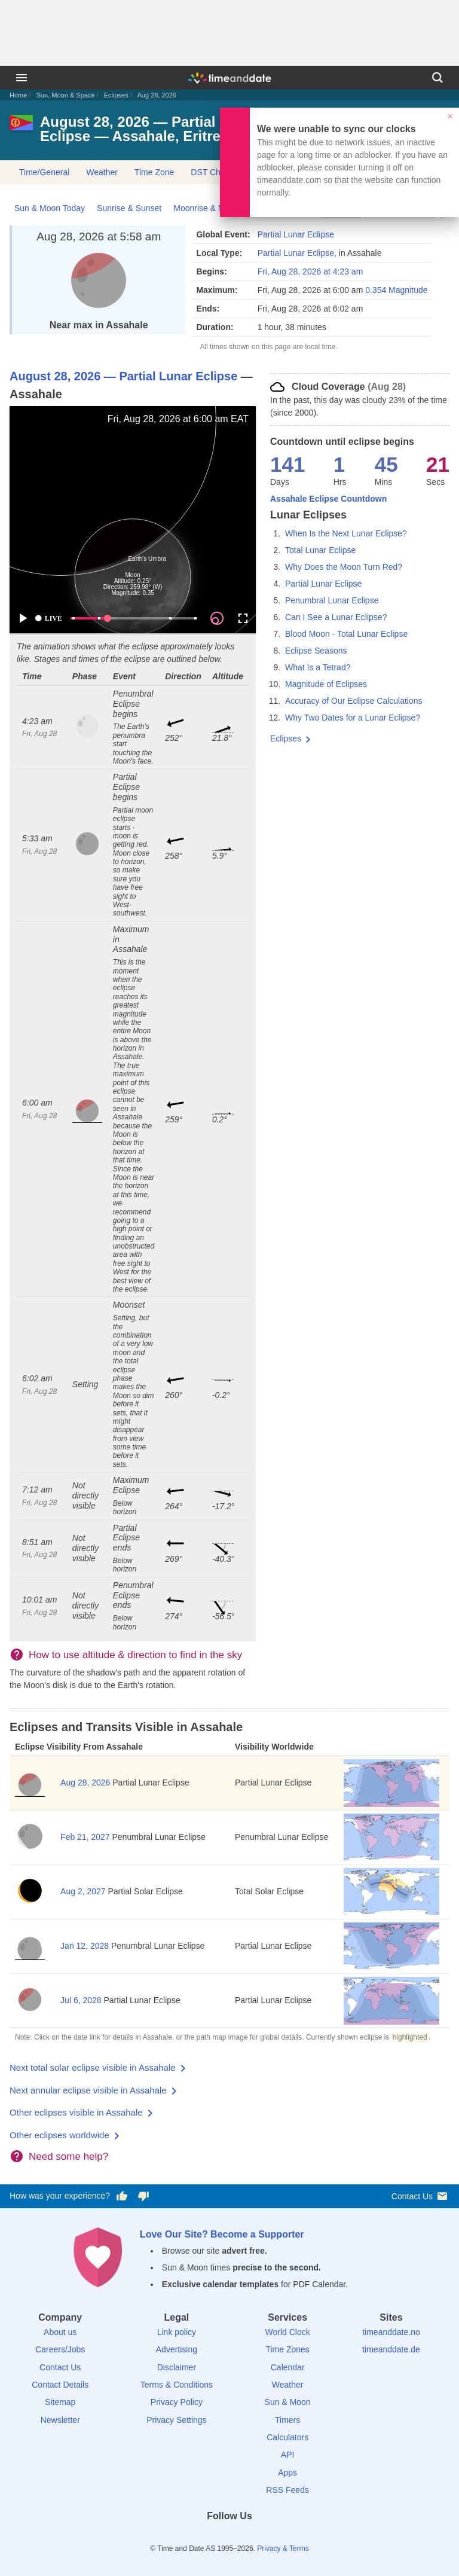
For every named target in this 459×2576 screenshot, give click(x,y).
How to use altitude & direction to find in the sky (135, 1655)
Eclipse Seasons (316, 650)
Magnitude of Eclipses (326, 684)
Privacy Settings (176, 2420)
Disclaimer (176, 2367)
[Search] (437, 78)
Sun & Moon (288, 2402)
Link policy (176, 2332)
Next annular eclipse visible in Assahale (88, 2090)
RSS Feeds (287, 2490)
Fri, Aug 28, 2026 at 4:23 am (310, 271)
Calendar (288, 2367)
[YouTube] (271, 2537)
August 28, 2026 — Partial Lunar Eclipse (123, 376)
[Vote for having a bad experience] (143, 2196)
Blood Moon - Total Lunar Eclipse (346, 634)
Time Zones (287, 2349)
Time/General (44, 172)
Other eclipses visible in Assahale (76, 2112)
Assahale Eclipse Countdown (328, 498)
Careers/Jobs (60, 2349)
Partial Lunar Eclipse (296, 234)
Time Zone (154, 172)
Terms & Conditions (176, 2384)
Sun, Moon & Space (65, 95)
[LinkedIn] (229, 2537)
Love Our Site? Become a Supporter (222, 2234)
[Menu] (21, 78)
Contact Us (420, 2196)
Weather (102, 172)
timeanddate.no (391, 2332)
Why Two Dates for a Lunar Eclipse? (352, 717)
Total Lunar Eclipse (320, 550)
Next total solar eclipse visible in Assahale (93, 2067)
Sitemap (60, 2402)
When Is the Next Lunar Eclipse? (346, 533)
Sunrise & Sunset (129, 208)
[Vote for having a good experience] (121, 2196)
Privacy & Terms (282, 2548)
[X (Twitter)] (209, 2537)
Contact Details (60, 2384)
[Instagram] (250, 2537)
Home (18, 95)
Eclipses (116, 95)
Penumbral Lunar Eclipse (331, 600)
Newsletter (60, 2420)
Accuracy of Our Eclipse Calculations (354, 701)
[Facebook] (188, 2537)
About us (60, 2332)
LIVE (48, 618)
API (288, 2454)
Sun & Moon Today (49, 208)
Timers (287, 2420)
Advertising (176, 2349)
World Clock (287, 2332)
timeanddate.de (391, 2349)
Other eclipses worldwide (59, 2135)
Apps (287, 2472)
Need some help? (68, 2156)
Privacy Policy (177, 2402)
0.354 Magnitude (396, 290)
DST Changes (217, 172)
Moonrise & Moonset (211, 208)
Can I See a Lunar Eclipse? (336, 617)
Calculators (287, 2437)
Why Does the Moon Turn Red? (343, 567)
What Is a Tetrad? (317, 667)
